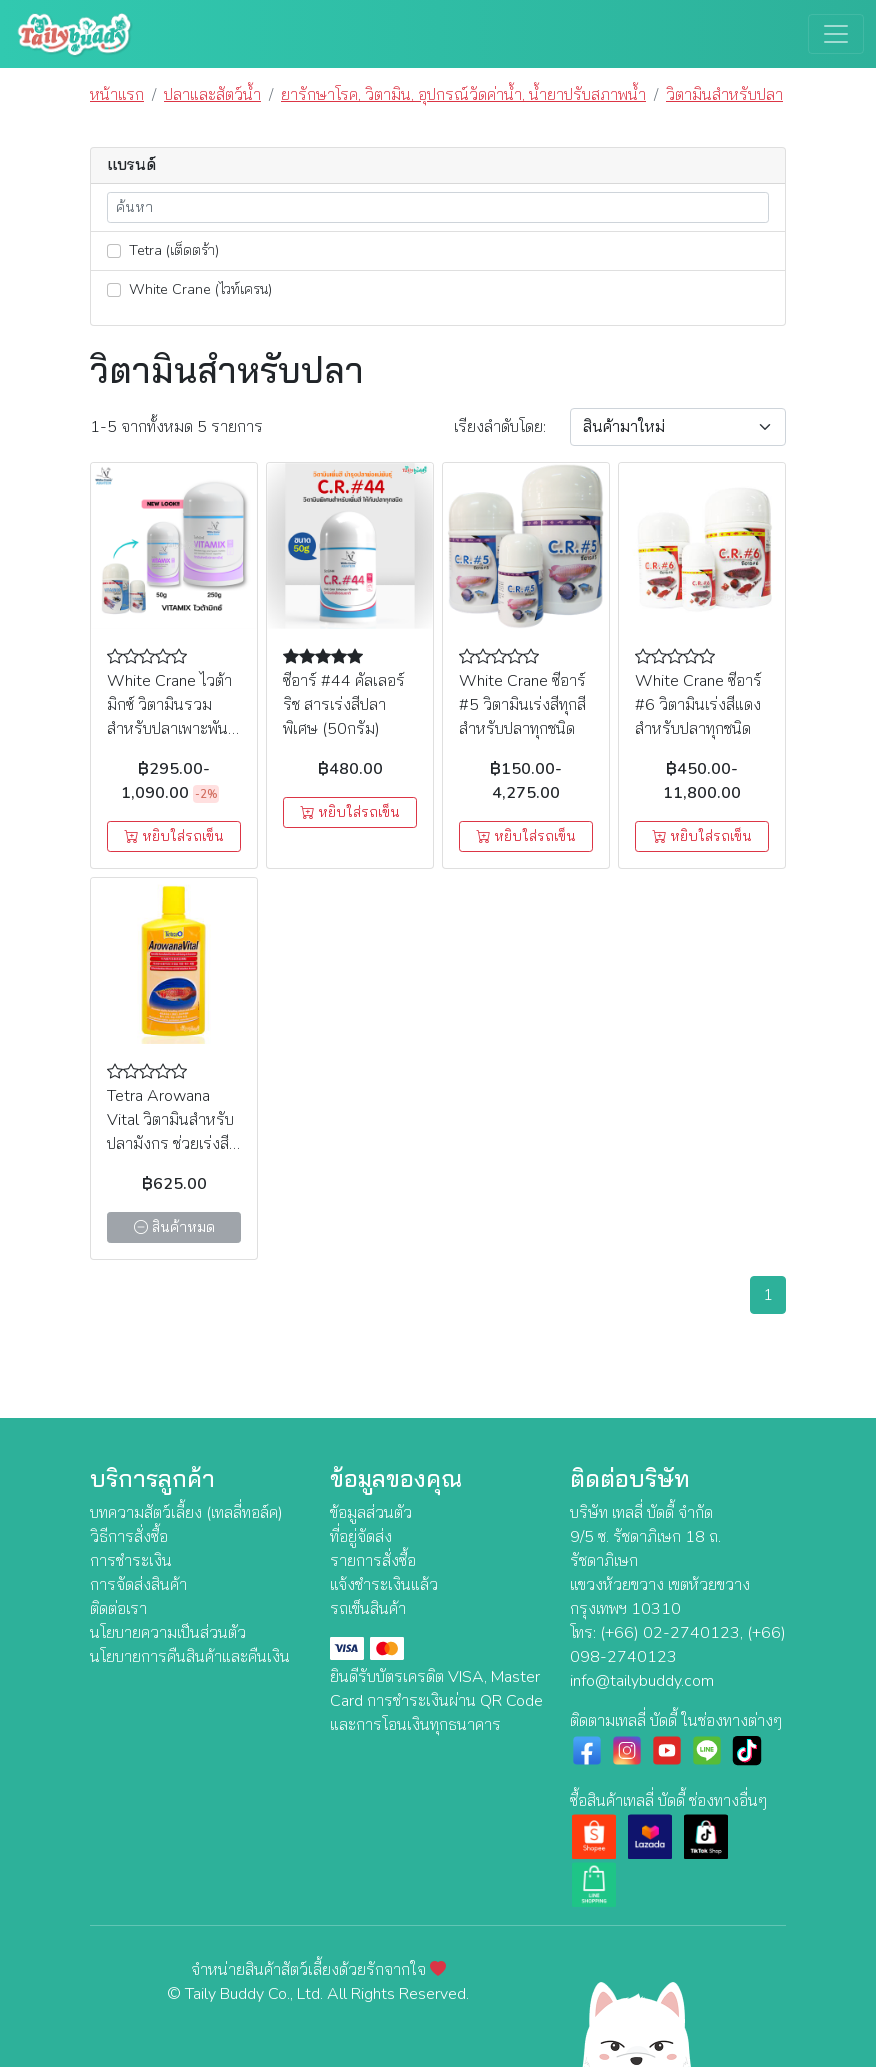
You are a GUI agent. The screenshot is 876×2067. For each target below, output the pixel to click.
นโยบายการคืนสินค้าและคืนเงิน (190, 1657)
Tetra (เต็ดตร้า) (163, 250)
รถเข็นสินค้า (368, 1609)
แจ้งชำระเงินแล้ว (384, 1585)
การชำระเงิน (131, 1561)
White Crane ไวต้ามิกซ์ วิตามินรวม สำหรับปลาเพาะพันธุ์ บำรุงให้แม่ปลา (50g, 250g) (172, 729)
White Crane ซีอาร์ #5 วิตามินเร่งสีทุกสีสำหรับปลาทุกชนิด (522, 705)
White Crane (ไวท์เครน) (189, 289)
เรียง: (500, 427)
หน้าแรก (117, 95)
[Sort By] (678, 427)
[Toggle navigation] (836, 34)
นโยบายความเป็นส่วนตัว (168, 1633)
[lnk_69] (114, 290)
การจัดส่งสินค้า (138, 1585)
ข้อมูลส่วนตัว (371, 1513)
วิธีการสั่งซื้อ (129, 1537)
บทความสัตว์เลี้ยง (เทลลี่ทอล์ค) (186, 1513)
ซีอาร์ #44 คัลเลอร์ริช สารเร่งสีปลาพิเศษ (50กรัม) (344, 705)
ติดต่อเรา (118, 1609)
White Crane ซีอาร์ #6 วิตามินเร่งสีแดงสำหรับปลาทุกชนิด (698, 705)
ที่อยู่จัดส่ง (361, 1537)
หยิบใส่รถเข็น (174, 836)
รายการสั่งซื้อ (373, 1561)
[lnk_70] (114, 251)
